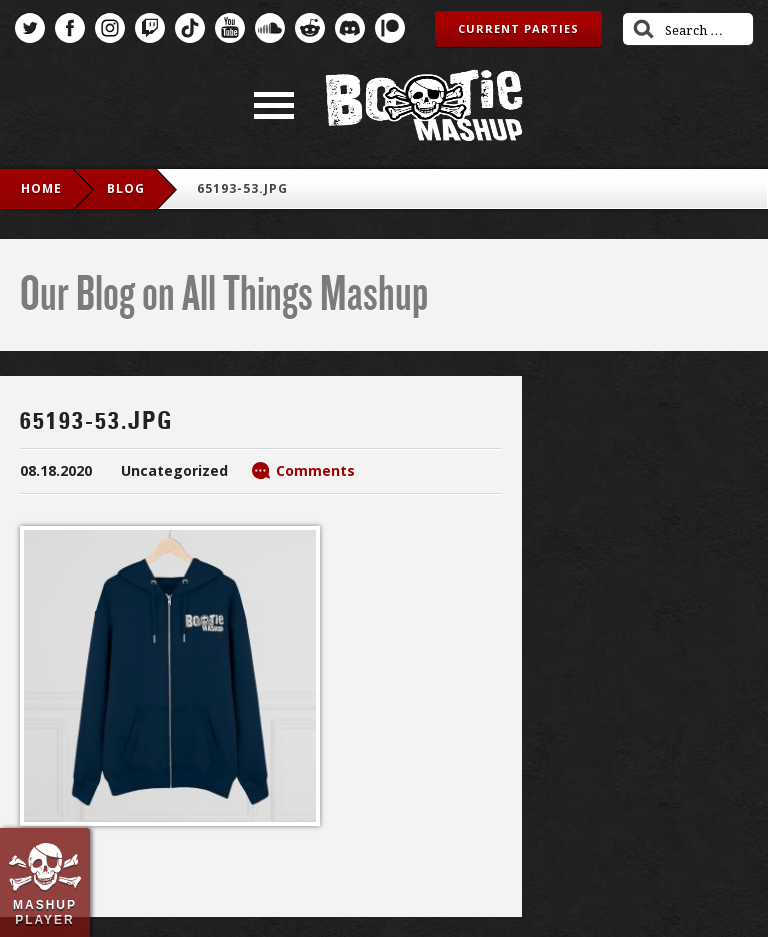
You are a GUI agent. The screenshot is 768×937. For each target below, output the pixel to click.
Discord (350, 28)
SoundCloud (270, 28)
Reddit (310, 28)
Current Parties (518, 28)
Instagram (110, 28)
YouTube (230, 28)
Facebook (70, 28)
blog (126, 188)
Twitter (30, 28)
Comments (315, 470)
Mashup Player (45, 912)
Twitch (150, 28)
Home (41, 188)
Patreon (390, 28)
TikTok (190, 28)
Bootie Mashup (424, 105)
